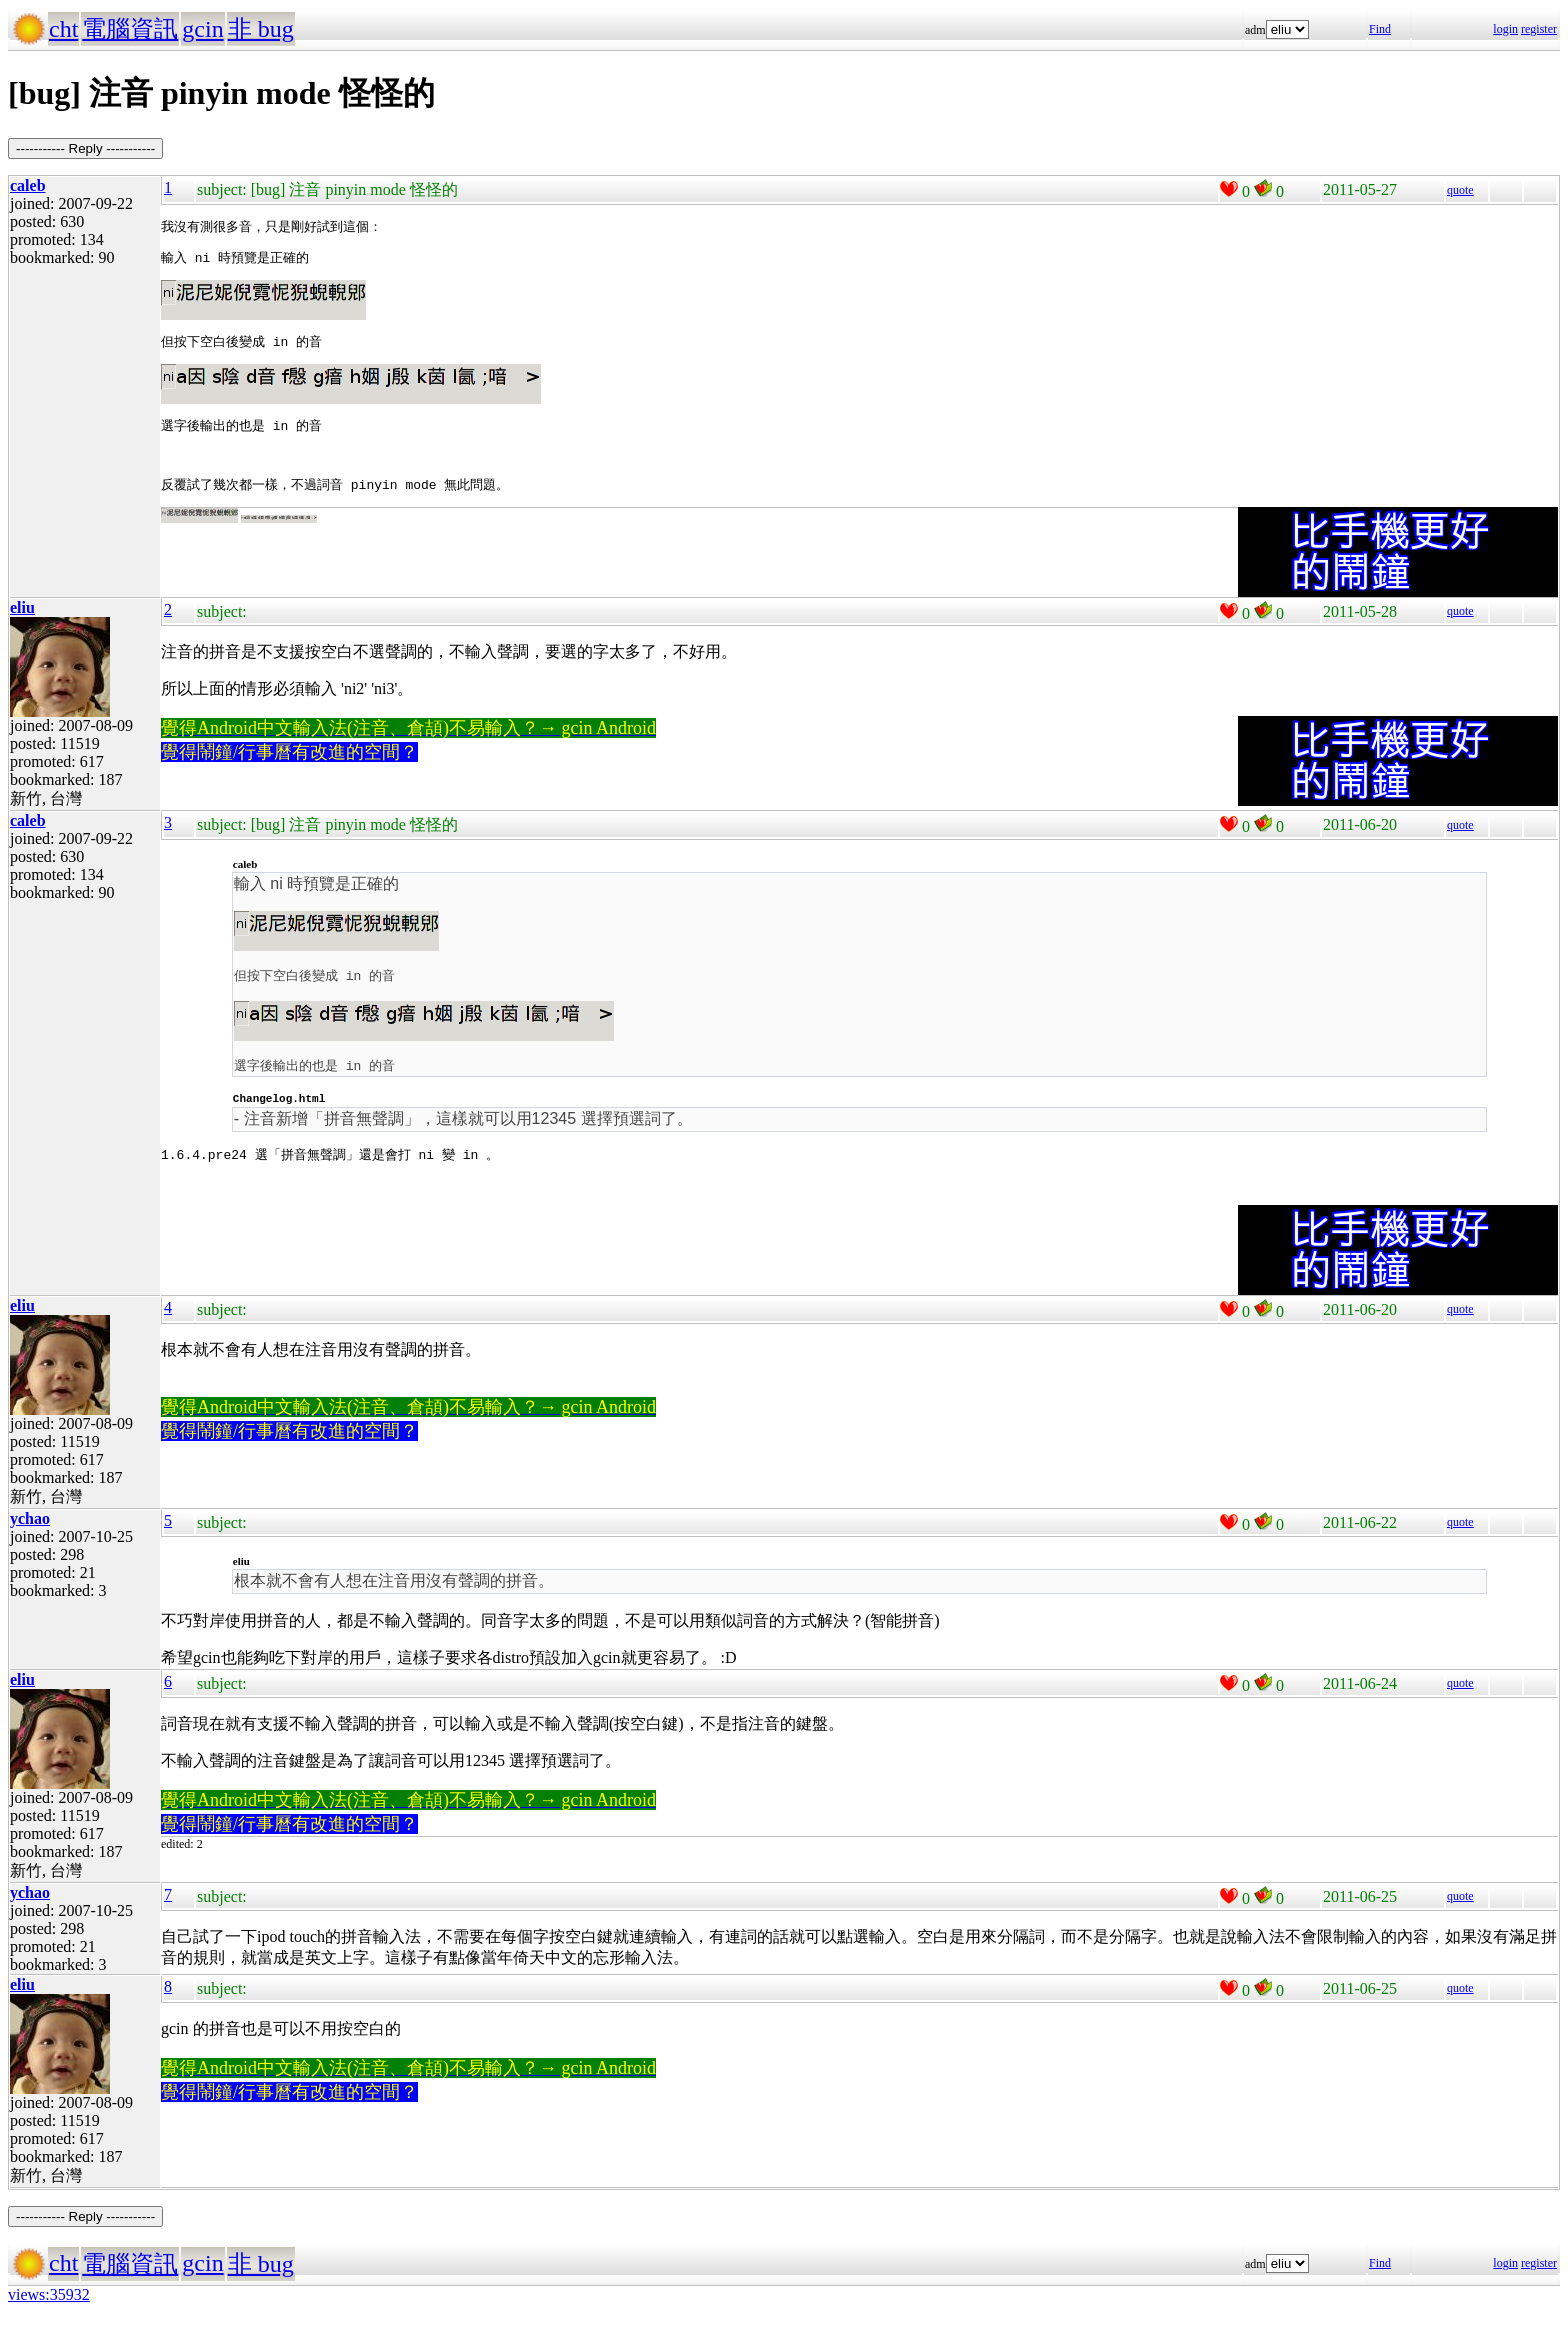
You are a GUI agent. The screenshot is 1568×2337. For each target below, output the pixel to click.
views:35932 (49, 2311)
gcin (202, 29)
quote (1460, 190)
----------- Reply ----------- (85, 148)
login (1505, 29)
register (1539, 29)
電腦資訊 (130, 29)
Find (1380, 29)
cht (63, 29)
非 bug (261, 29)
